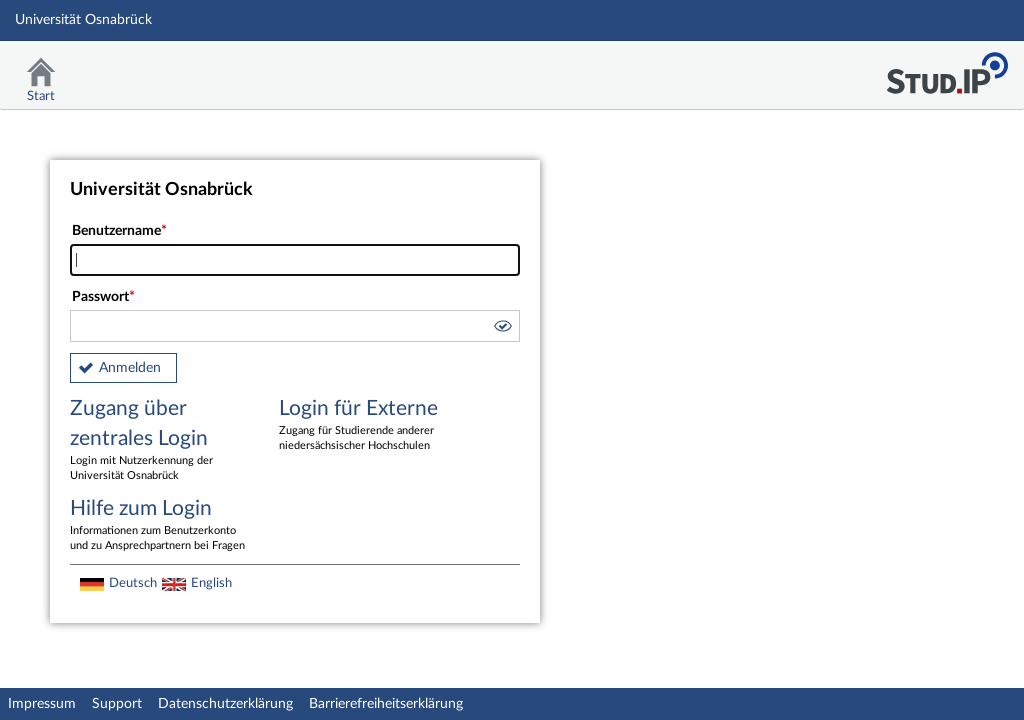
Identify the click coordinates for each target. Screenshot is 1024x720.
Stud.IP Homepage (947, 67)
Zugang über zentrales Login (160, 441)
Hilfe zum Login (160, 526)
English (211, 583)
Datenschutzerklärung (225, 704)
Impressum (42, 704)
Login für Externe (369, 426)
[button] (502, 329)
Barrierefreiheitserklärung (386, 704)
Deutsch (133, 583)
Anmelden (130, 368)
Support (117, 704)
